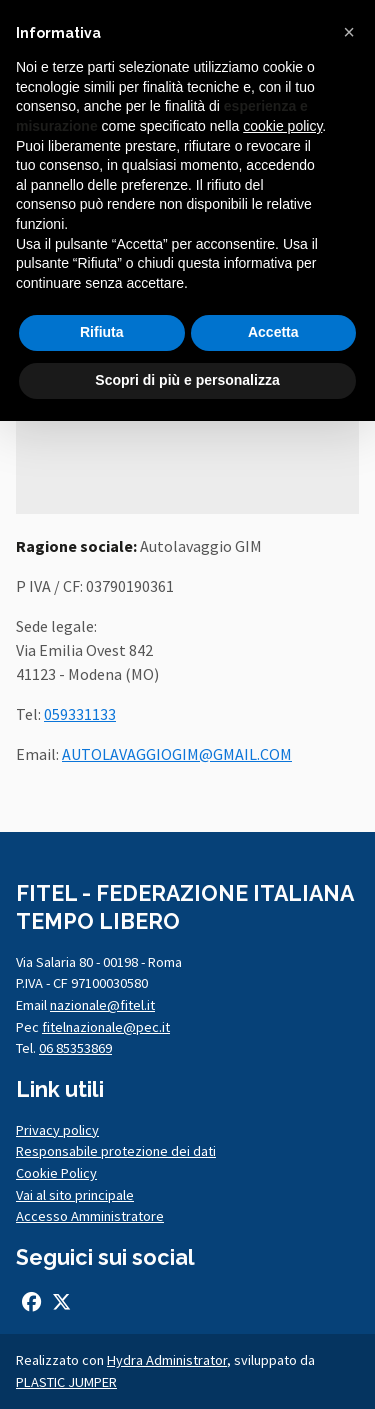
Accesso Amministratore (90, 1216)
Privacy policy (57, 1130)
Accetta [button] (273, 332)
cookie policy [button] (282, 126)
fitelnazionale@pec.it (106, 1027)
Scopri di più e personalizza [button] (187, 380)
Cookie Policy (56, 1173)
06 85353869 (75, 1048)
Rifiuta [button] (102, 332)
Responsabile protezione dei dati (116, 1151)
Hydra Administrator (167, 1360)
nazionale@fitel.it (102, 1005)
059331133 (80, 714)
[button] (349, 32)
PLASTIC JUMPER (66, 1382)
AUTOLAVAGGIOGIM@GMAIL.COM (177, 754)
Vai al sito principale (75, 1195)
